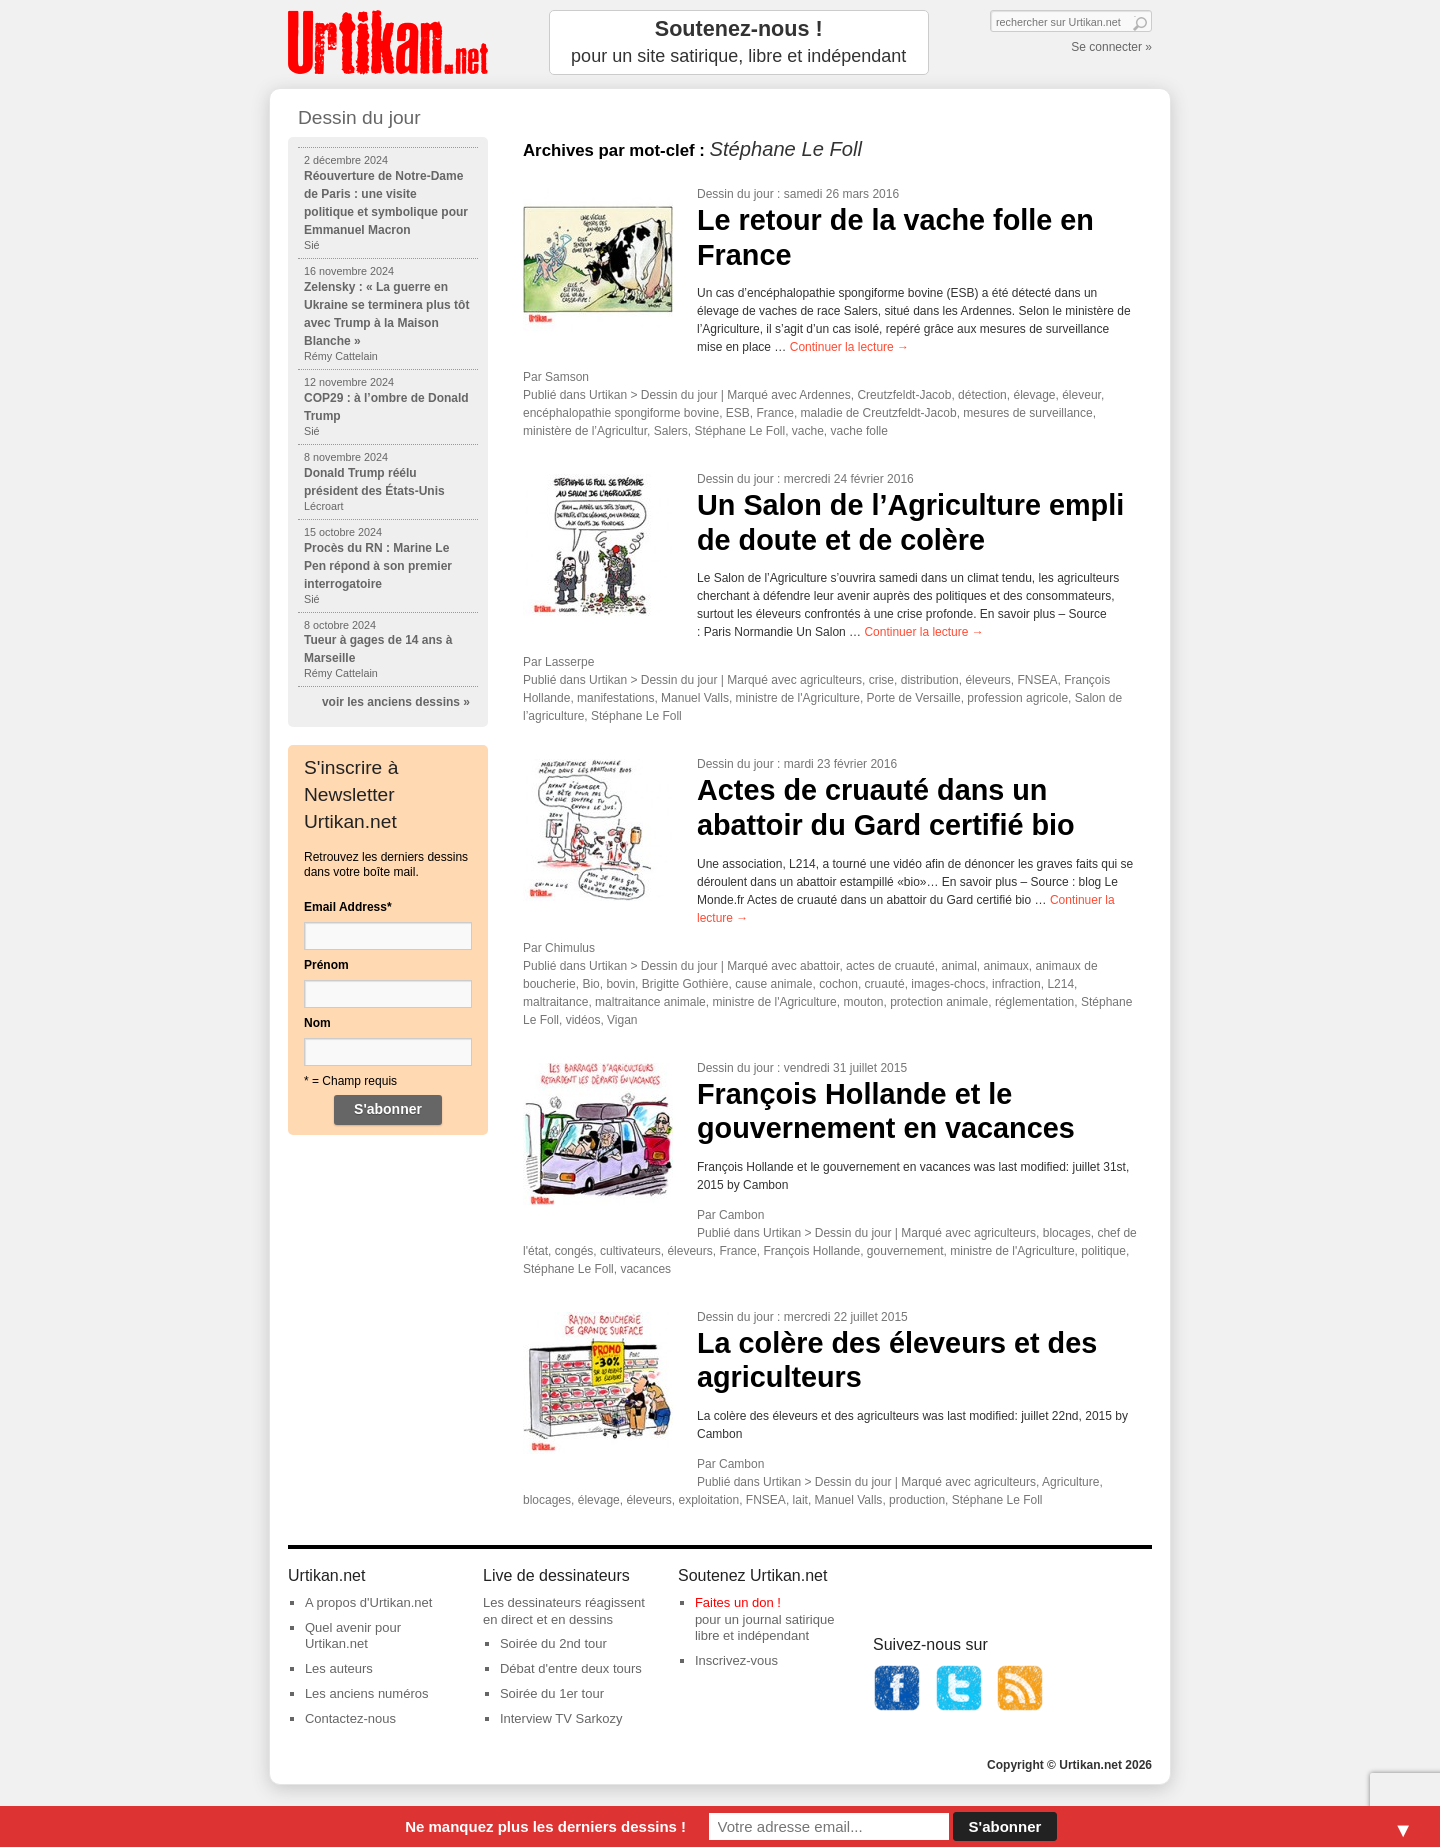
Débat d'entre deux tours (571, 1668)
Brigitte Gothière (685, 984)
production (917, 1500)
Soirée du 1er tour (552, 1693)
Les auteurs (339, 1668)
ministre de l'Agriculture (798, 698)
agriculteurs (831, 680)
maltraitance (555, 1002)
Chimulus (570, 948)
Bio (590, 984)
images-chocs (948, 984)
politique (1103, 1251)
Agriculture (1070, 1482)
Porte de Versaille (914, 698)
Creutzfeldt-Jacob (904, 395)
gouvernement (905, 1251)
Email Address (348, 907)
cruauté (885, 984)
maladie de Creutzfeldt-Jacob (879, 413)
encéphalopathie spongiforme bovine (621, 413)
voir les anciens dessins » (396, 702)
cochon (838, 984)
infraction (1016, 984)
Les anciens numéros (367, 1693)
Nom (317, 1023)
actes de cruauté (890, 966)
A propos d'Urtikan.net (369, 1602)
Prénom (326, 965)
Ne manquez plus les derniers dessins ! (545, 1826)
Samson (567, 377)
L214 (1060, 984)
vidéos (583, 1020)
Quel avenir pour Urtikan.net (353, 1636)
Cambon (741, 1215)
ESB (738, 413)
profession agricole (1017, 698)
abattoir (819, 966)
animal (958, 966)
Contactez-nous (350, 1718)
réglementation (1034, 1002)
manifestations (615, 698)
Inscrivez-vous (736, 1660)
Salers (671, 431)
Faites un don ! (738, 1602)
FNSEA (1037, 680)
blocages (1067, 1233)
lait (800, 1500)
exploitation (708, 1500)
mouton (863, 1002)
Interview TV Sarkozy (561, 1718)
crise (881, 680)
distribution (930, 680)
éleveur (1081, 395)
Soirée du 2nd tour (553, 1643)
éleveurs (987, 680)
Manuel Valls (695, 698)
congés (574, 1251)
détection (982, 395)
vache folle (859, 431)
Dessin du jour (735, 194)
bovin (620, 984)
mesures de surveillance (1027, 413)
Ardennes (824, 395)
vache (808, 431)
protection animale (939, 1002)
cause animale (773, 984)
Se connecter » (1111, 47)
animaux (1005, 966)
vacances (645, 1269)
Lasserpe (569, 662)
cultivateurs (630, 1251)
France (775, 413)
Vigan (622, 1020)
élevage (1034, 395)
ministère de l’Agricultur (585, 431)
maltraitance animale (650, 1002)
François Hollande (811, 1251)
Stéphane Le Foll (739, 431)
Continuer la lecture (849, 347)
